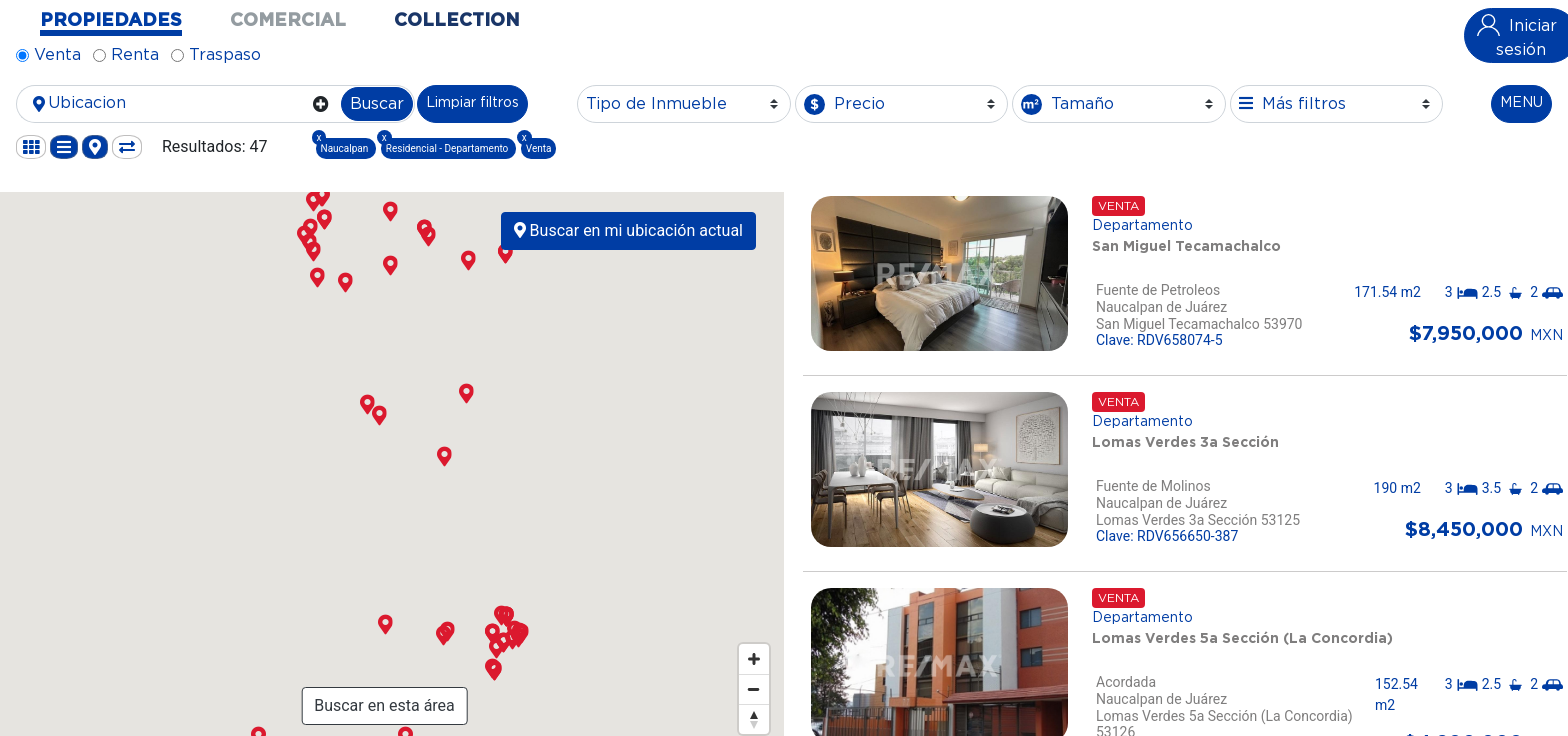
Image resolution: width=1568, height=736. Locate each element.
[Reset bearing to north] (754, 719)
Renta (135, 55)
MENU (1521, 103)
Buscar (377, 104)
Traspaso (225, 55)
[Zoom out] (754, 689)
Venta (57, 55)
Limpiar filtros (472, 103)
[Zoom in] (754, 659)
